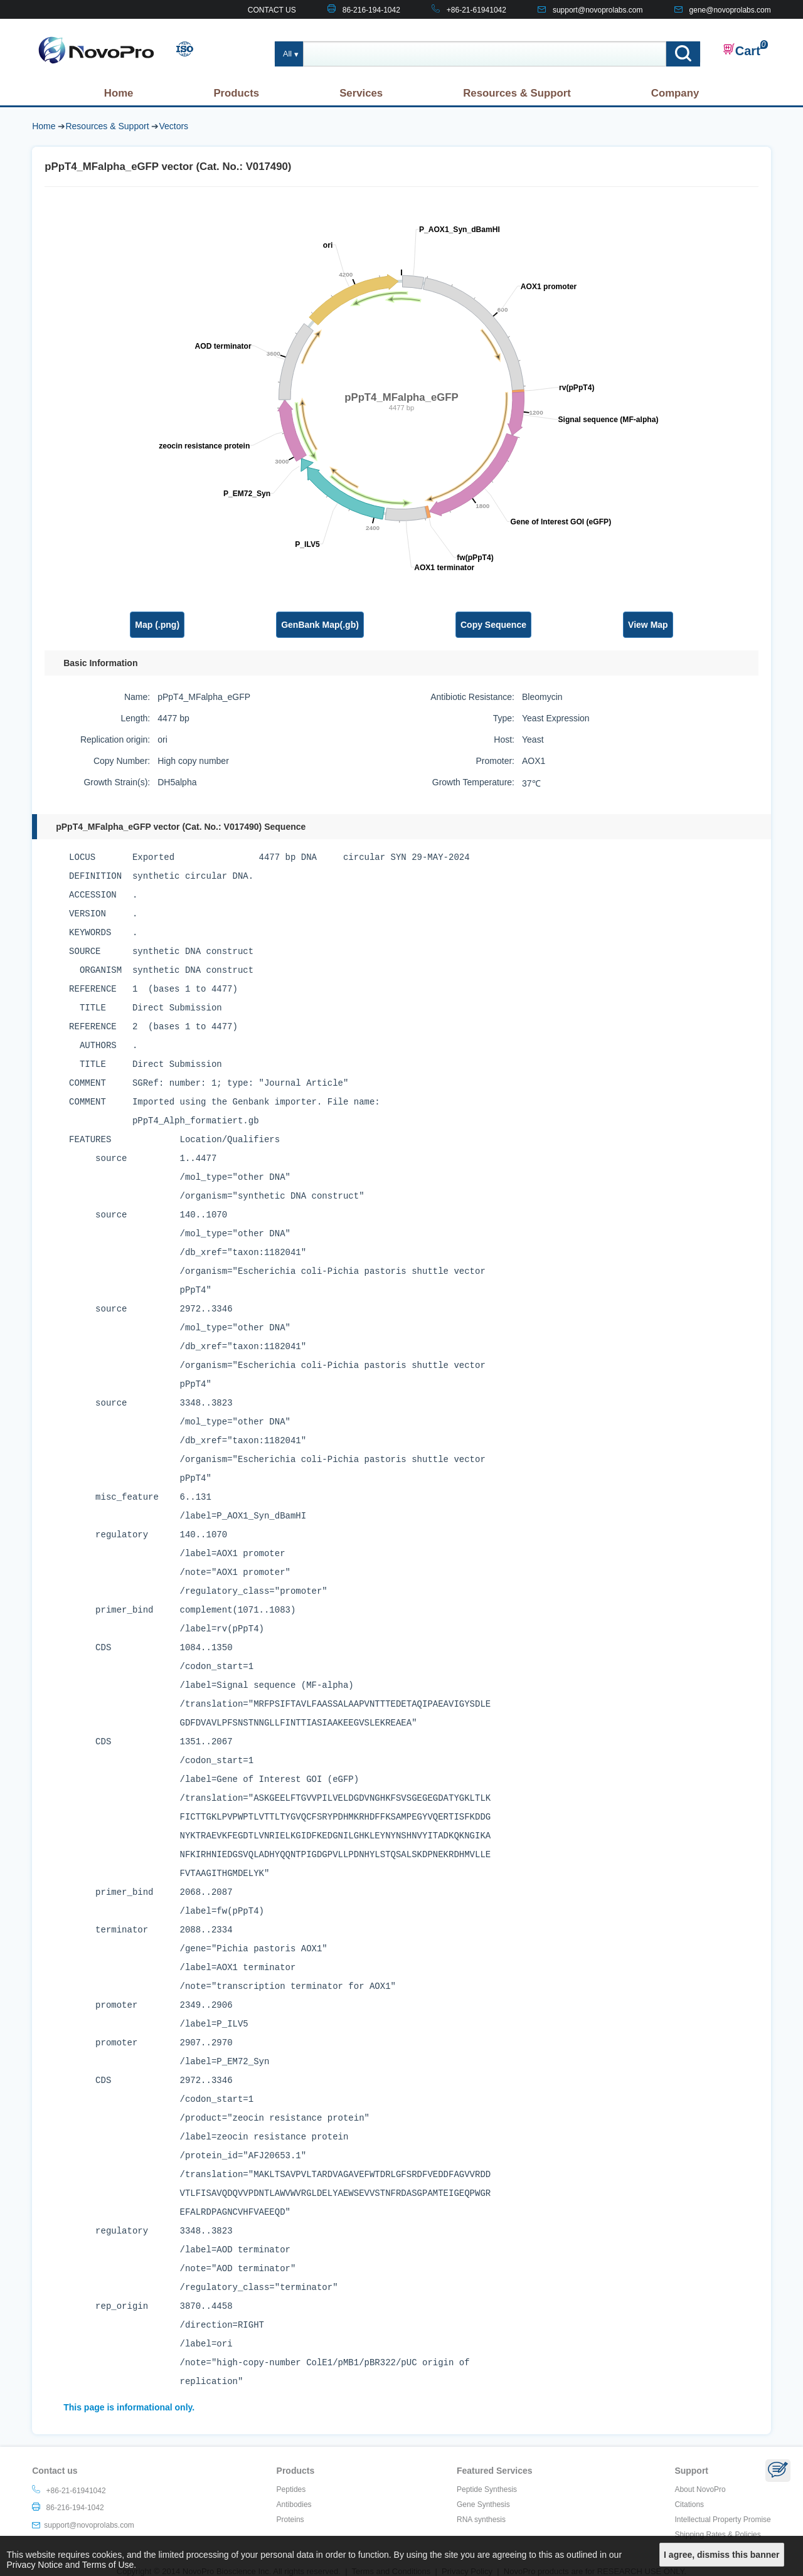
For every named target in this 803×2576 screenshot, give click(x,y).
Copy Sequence (493, 625)
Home (119, 93)
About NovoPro (699, 2489)
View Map (648, 625)
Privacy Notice (35, 2565)
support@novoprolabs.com (598, 10)
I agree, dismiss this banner (721, 2555)
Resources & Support (517, 93)
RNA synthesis (481, 2519)
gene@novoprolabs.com (730, 10)
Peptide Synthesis (487, 2489)
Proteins (290, 2519)
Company (675, 93)
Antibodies (294, 2504)
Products (236, 93)
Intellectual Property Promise (722, 2519)
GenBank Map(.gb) (320, 625)
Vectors (173, 126)
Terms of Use (108, 2565)
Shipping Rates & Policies (717, 2534)
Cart (741, 50)
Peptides (291, 2489)
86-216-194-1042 (371, 10)
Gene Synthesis (483, 2504)
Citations (689, 2504)
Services (361, 93)
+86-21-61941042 (476, 10)
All (287, 54)
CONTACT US (272, 10)
